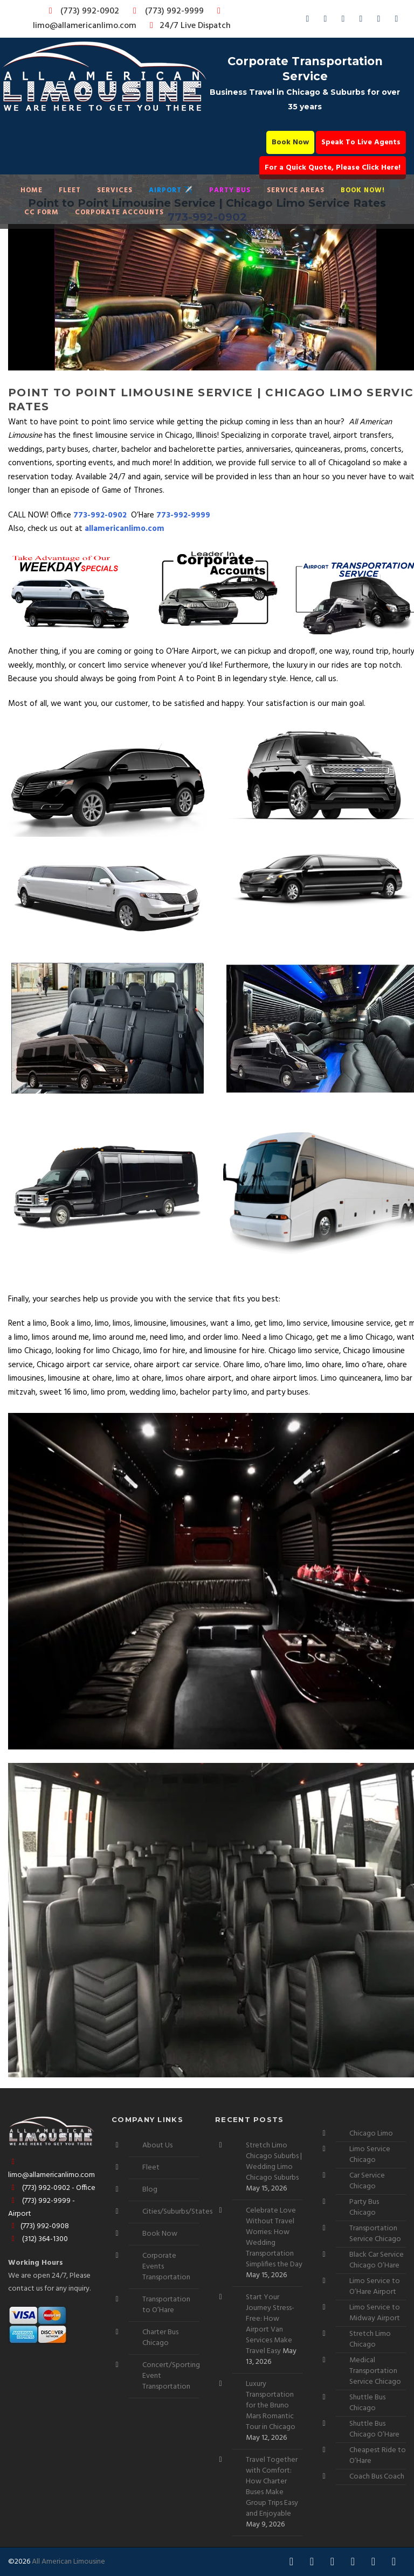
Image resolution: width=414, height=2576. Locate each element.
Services (115, 190)
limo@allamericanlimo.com (128, 19)
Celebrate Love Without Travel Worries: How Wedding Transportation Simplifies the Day (274, 2237)
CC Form (41, 212)
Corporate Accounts (119, 212)
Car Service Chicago (367, 2181)
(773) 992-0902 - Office (51, 2188)
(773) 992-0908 (38, 2226)
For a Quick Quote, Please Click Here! (333, 168)
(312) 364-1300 (38, 2239)
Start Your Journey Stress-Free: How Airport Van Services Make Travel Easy (270, 2324)
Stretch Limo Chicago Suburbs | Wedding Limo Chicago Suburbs (274, 2161)
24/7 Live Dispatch (188, 26)
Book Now (290, 142)
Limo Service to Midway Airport (374, 2313)
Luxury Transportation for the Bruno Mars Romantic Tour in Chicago (270, 2405)
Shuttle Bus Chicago (367, 2402)
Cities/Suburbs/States (177, 2212)
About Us (157, 2145)
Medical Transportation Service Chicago (375, 2371)
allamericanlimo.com (124, 528)
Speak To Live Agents (361, 142)
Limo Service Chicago (369, 2154)
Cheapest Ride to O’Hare (377, 2455)
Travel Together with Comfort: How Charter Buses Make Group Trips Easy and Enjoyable (272, 2487)
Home (31, 190)
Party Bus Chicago (364, 2207)
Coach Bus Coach (376, 2476)
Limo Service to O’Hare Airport (374, 2286)
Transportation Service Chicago (375, 2233)
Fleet (70, 190)
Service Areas (296, 190)
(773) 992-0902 (82, 11)
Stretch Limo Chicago (370, 2339)
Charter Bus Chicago (160, 2337)
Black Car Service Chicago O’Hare (376, 2260)
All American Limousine (68, 2562)
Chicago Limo (371, 2133)
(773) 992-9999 (165, 11)
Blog (149, 2189)
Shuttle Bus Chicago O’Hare (374, 2429)
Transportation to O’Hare (166, 2304)
